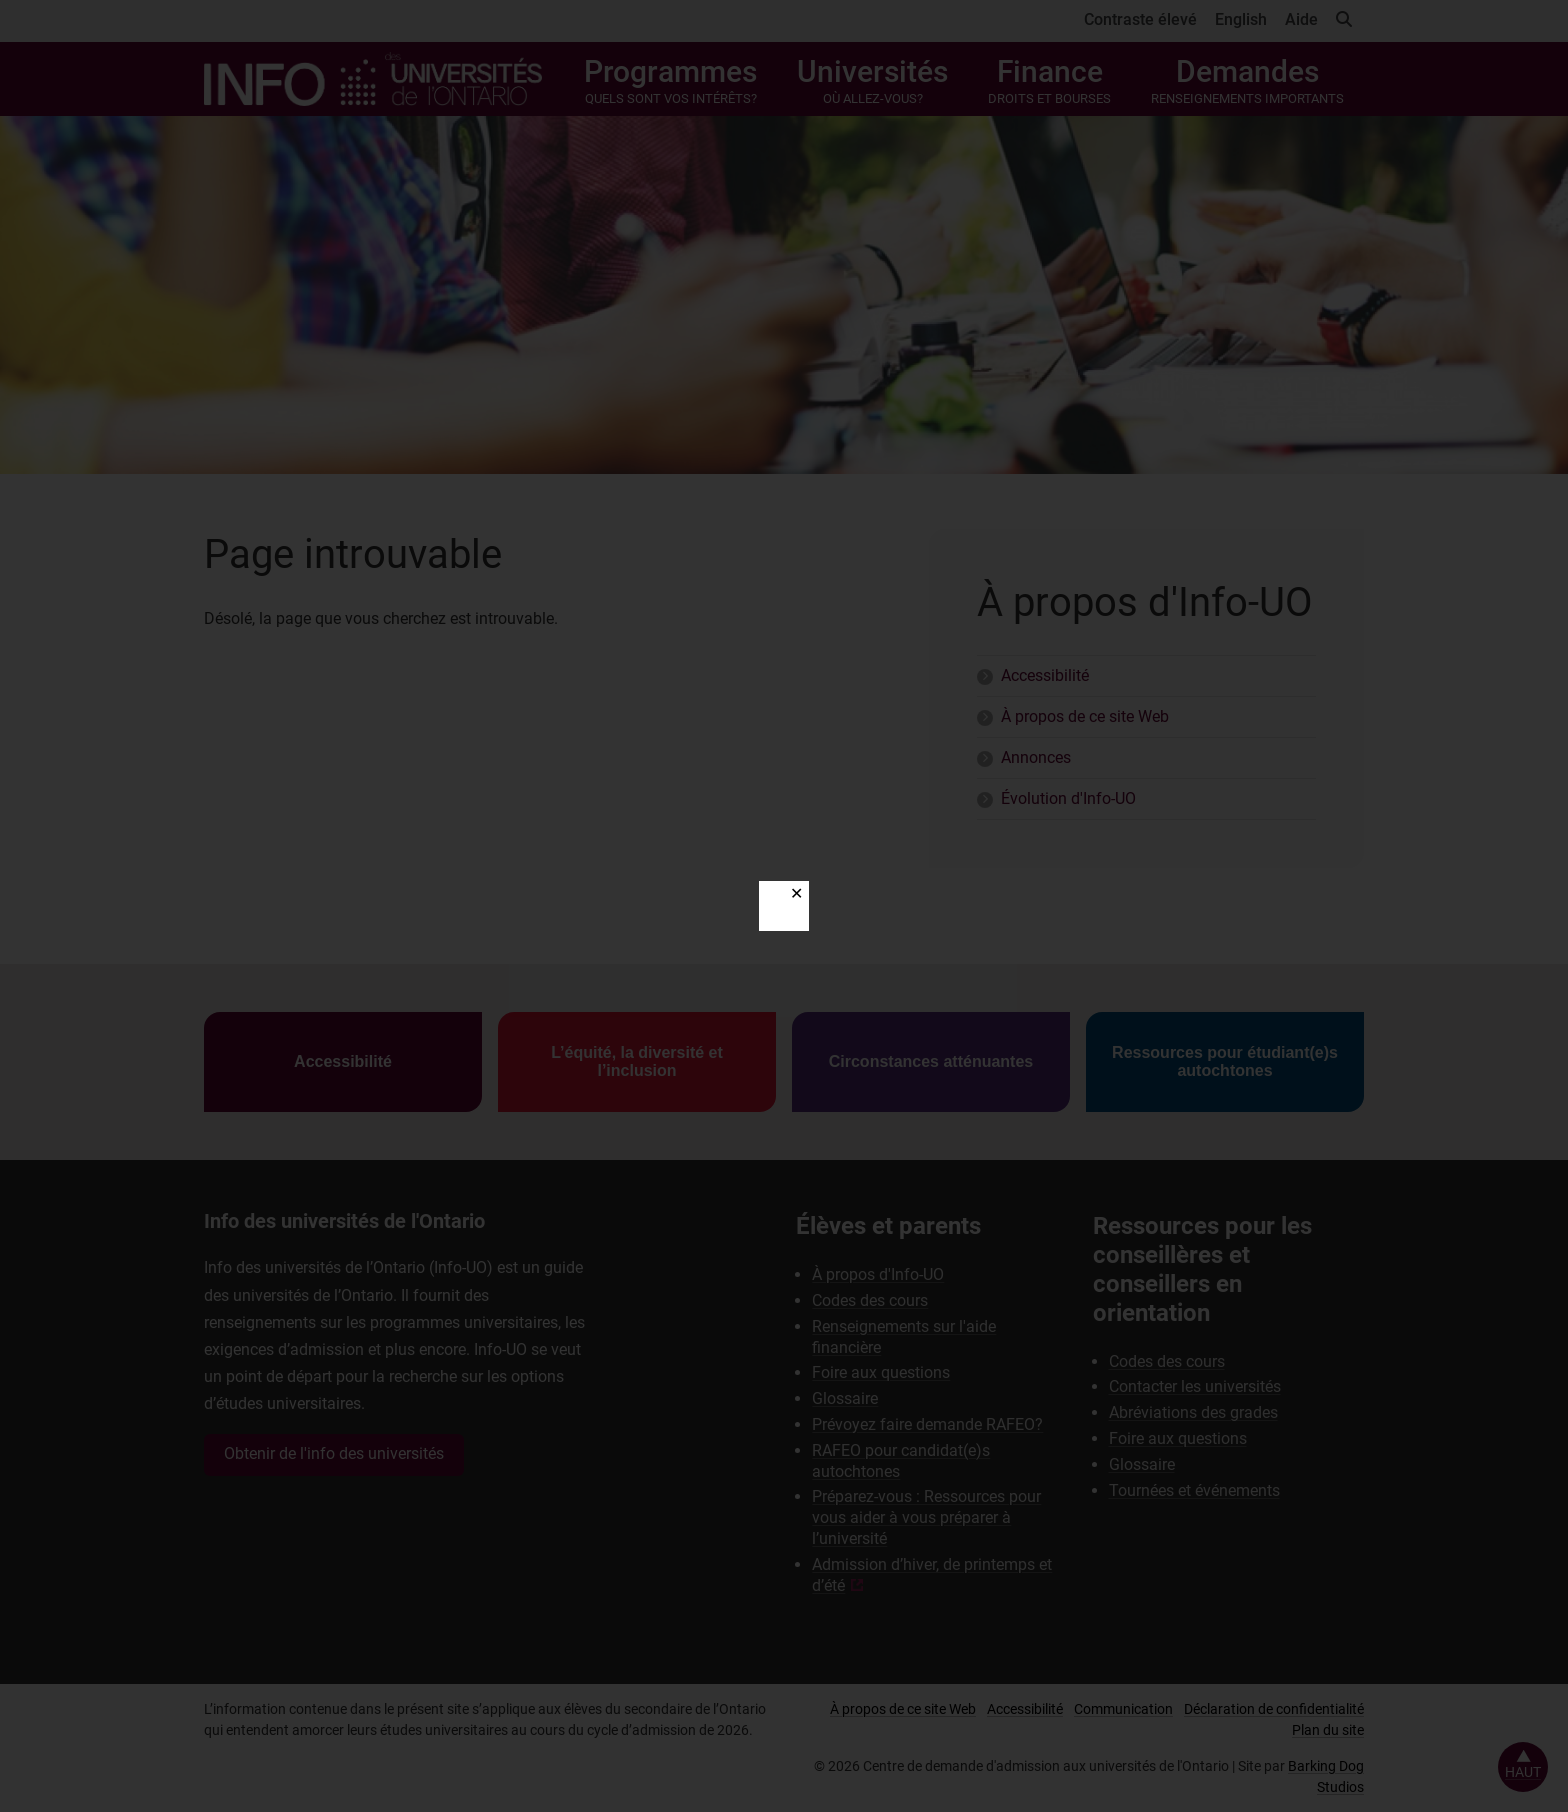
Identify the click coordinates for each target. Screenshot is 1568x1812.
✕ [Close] (796, 893)
